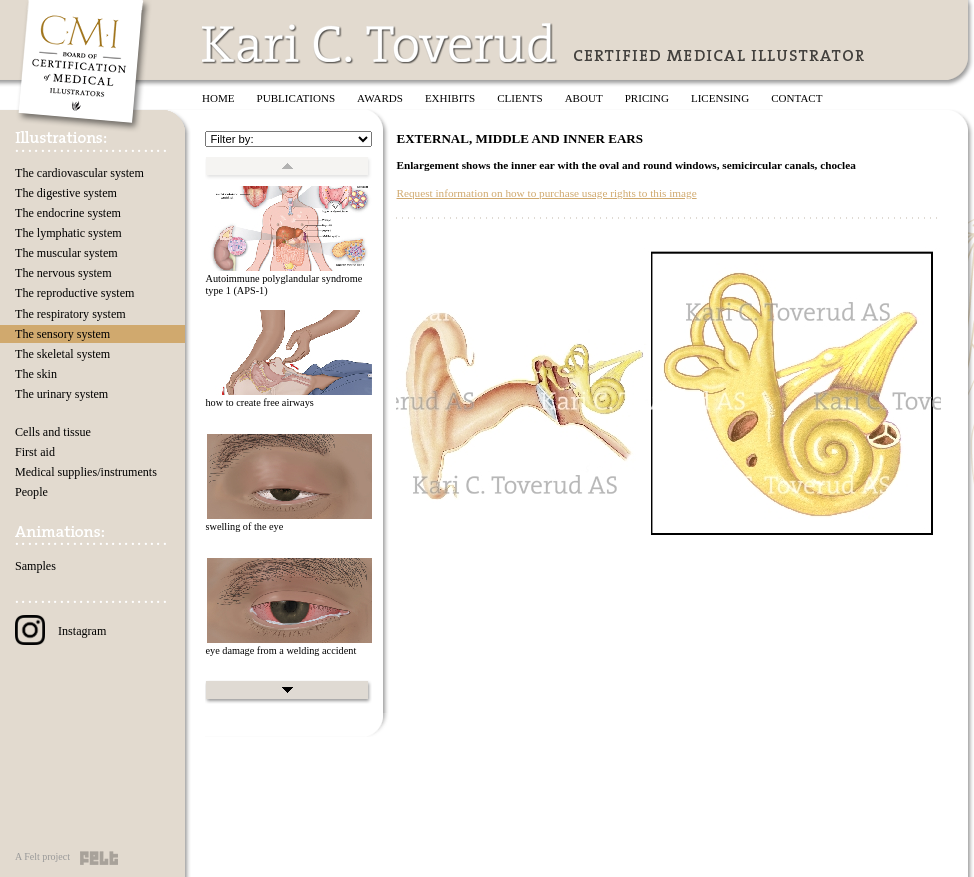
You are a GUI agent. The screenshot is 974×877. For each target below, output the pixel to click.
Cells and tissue (53, 432)
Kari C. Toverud (380, 43)
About (584, 98)
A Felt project (42, 856)
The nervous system (63, 273)
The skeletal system (62, 354)
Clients (519, 98)
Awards (380, 98)
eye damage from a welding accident (280, 650)
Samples (35, 566)
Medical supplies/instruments (86, 472)
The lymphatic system (68, 233)
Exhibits (450, 98)
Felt (99, 858)
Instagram (60, 631)
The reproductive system (74, 293)
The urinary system (61, 394)
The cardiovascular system (79, 173)
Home (218, 98)
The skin (36, 374)
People (31, 492)
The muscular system (66, 253)
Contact (796, 98)
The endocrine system (68, 213)
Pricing (647, 98)
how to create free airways (259, 402)
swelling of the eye (244, 526)
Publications (296, 98)
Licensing (720, 98)
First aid (35, 452)
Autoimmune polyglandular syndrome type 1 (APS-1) (283, 285)
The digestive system (66, 193)
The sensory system (62, 334)
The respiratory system (70, 314)
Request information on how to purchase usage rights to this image (546, 193)
